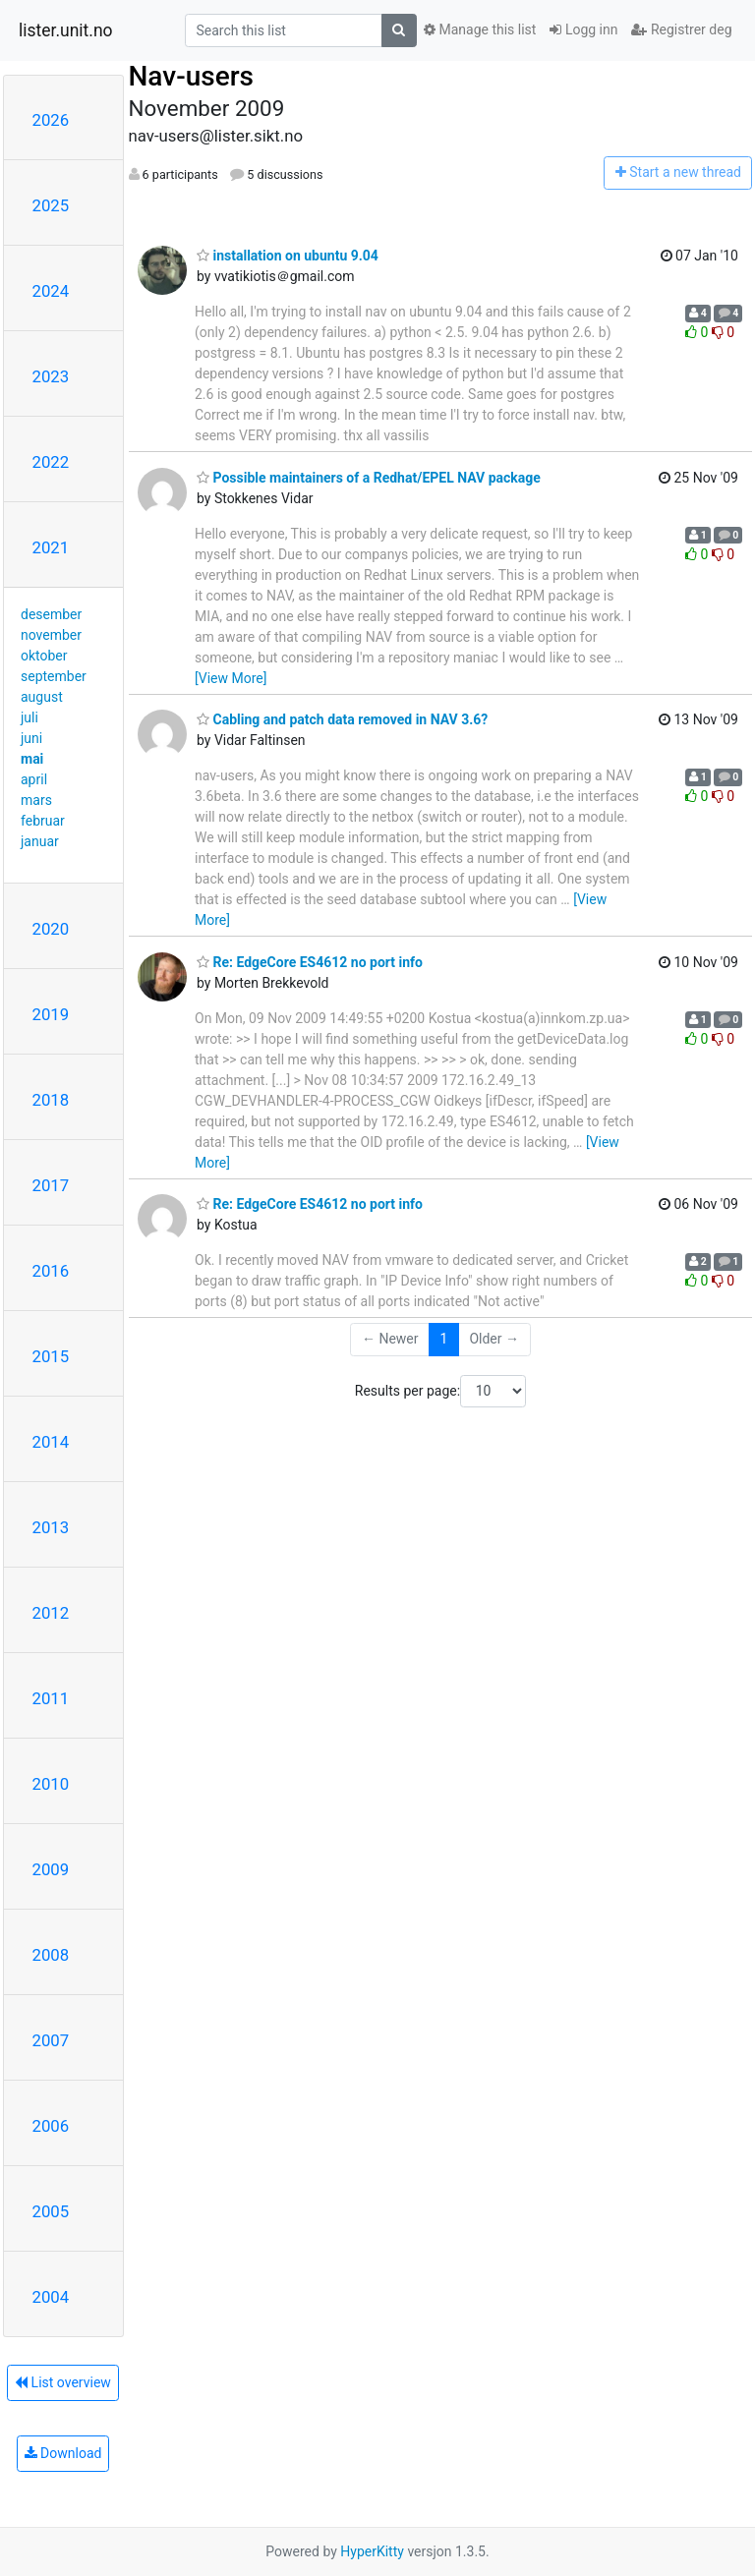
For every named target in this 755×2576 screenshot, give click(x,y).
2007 (51, 2040)
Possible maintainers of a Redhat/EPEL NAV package (369, 478)
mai (32, 759)
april (34, 779)
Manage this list (480, 29)
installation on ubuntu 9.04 (287, 255)
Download (63, 2453)
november (51, 635)
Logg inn (583, 29)
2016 (51, 1271)
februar (43, 821)
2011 (51, 1698)
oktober (44, 655)
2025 (51, 205)
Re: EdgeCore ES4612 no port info (310, 962)
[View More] (230, 678)
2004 (51, 2297)
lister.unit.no (66, 30)
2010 (51, 1784)
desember (51, 614)
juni (31, 738)
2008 (51, 1955)
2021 (51, 547)
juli (29, 717)
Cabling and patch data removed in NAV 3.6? (342, 719)
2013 (51, 1527)
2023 (51, 376)
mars (36, 800)
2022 (51, 462)
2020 (51, 929)
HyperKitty (372, 2551)
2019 (51, 1014)
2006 (51, 2126)
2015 (51, 1356)
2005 (51, 2211)
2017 (51, 1185)
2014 (51, 1442)
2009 (51, 1869)
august (42, 697)
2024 (51, 291)
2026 (51, 120)
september (54, 676)
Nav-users (191, 76)
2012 (51, 1613)
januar (40, 841)
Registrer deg (681, 29)
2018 (51, 1100)
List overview (63, 2382)
